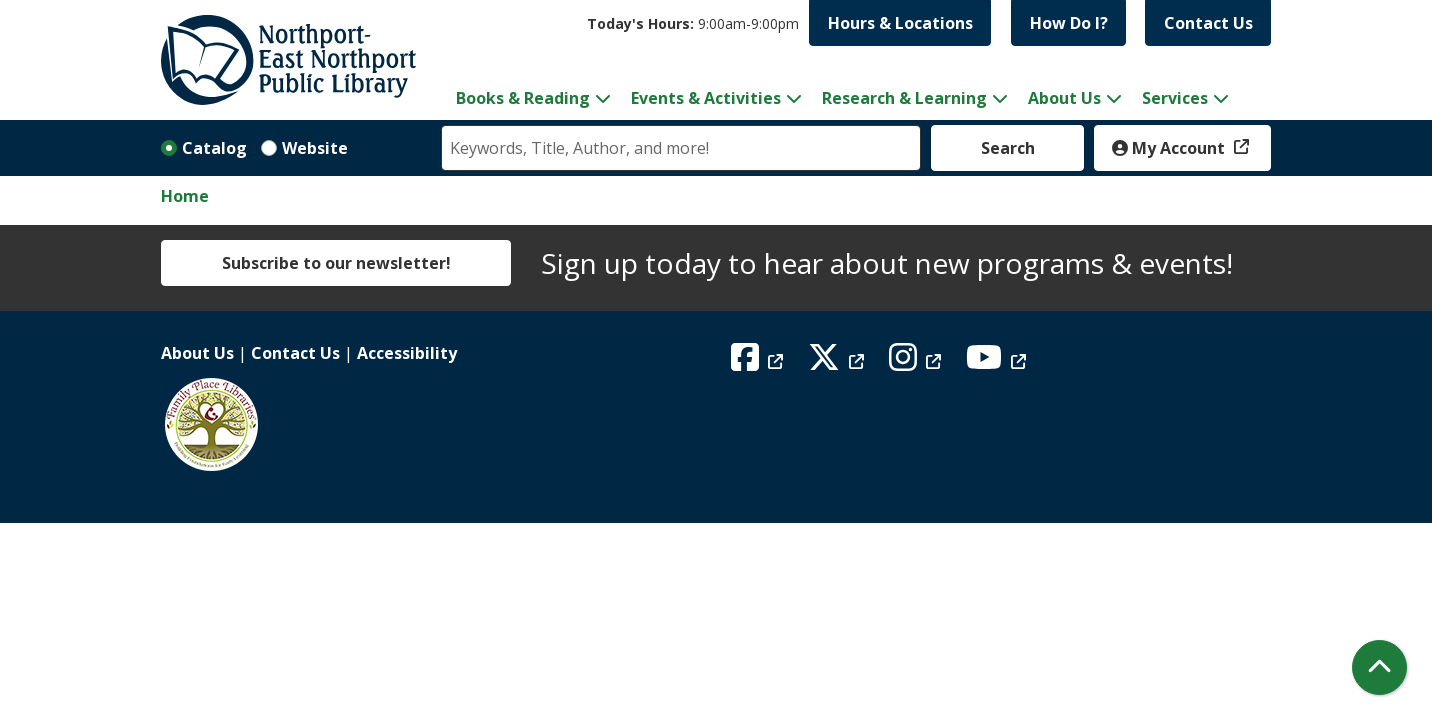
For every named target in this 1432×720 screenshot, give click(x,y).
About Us (197, 353)
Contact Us (1208, 23)
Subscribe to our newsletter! (336, 263)
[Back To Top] (1379, 667)
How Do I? (1069, 23)
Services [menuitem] (1175, 98)
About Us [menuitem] (1064, 98)
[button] (693, 23)
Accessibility (407, 353)
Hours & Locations (900, 23)
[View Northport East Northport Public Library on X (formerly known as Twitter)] (838, 363)
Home (185, 196)
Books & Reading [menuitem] (523, 98)
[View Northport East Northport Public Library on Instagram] (917, 363)
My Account (1170, 148)
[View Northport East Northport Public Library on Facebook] (759, 363)
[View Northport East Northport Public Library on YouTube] (998, 363)
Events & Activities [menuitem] (706, 98)
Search (1008, 148)
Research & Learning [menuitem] (904, 98)
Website (315, 148)
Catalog (214, 148)
